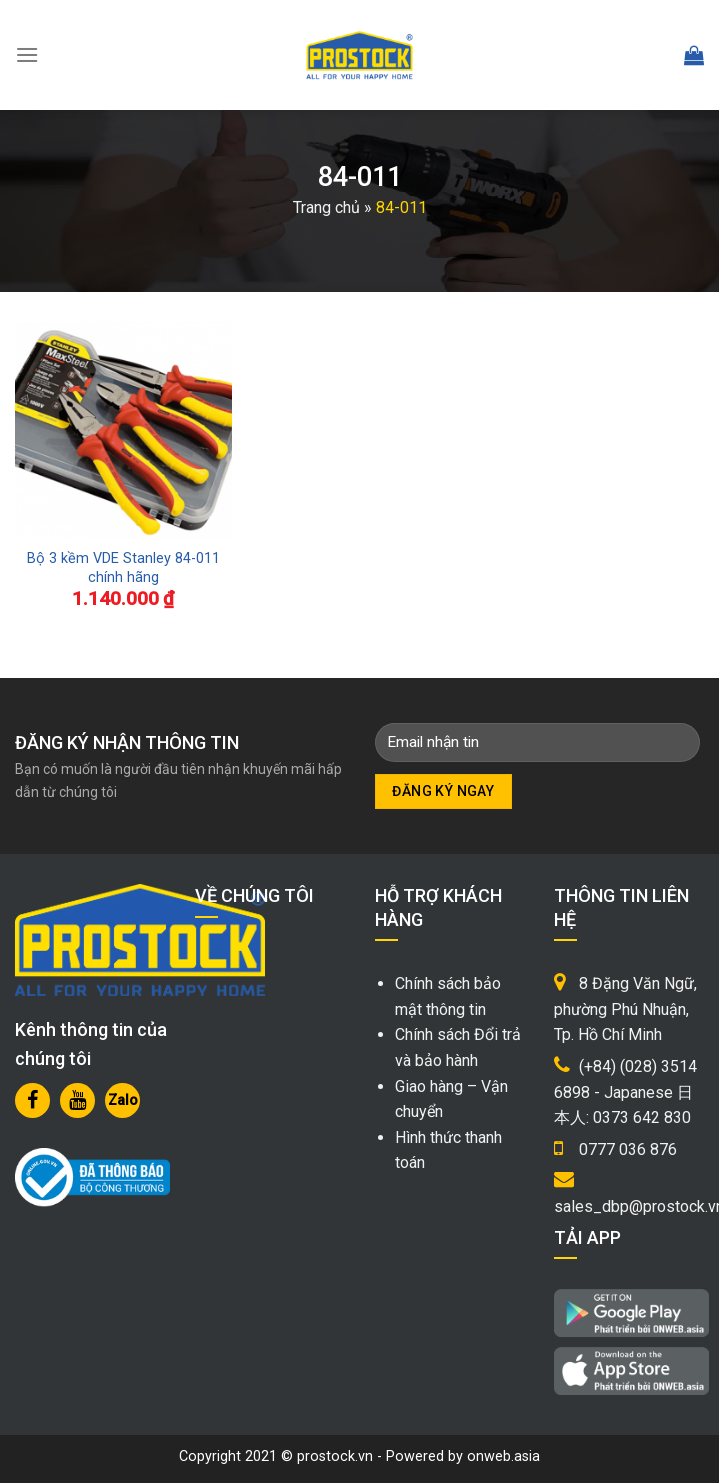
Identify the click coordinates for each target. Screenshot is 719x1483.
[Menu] (27, 54)
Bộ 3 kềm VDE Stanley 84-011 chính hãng (123, 568)
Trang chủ (326, 207)
